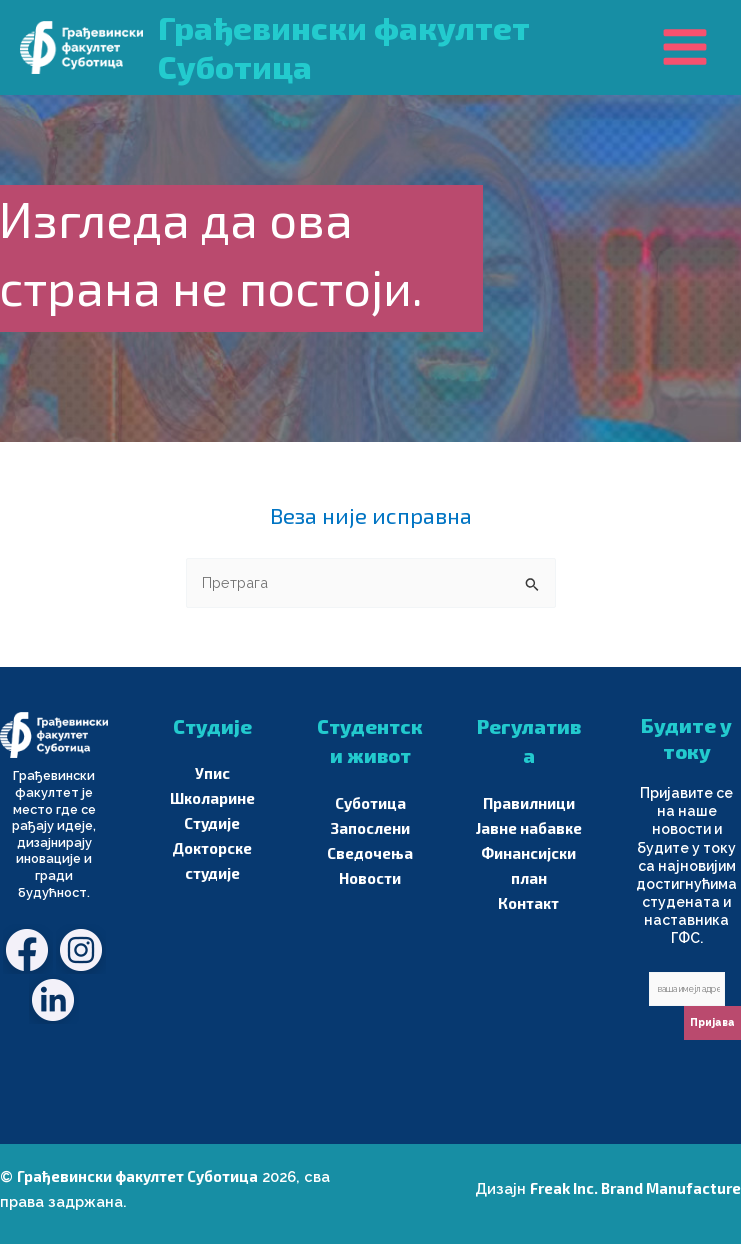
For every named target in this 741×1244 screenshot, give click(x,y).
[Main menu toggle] (685, 47)
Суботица (370, 803)
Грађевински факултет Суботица (137, 1176)
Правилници (529, 803)
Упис (212, 773)
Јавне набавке (529, 828)
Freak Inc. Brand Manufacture (635, 1188)
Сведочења (370, 853)
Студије (212, 823)
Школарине (212, 798)
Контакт (528, 903)
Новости (370, 878)
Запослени (370, 828)
